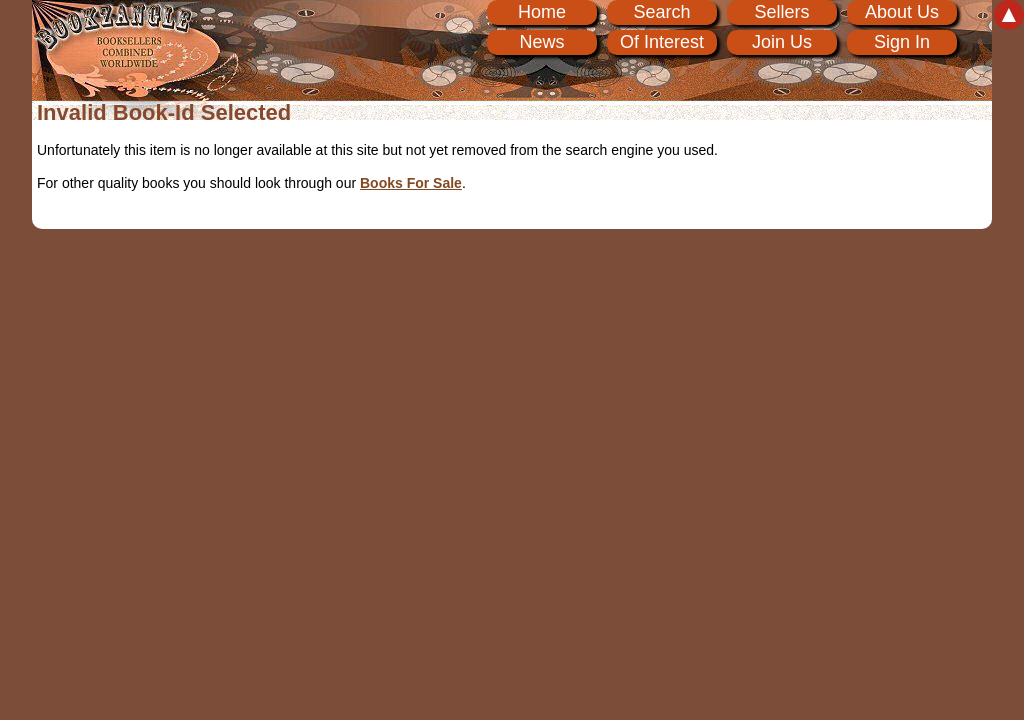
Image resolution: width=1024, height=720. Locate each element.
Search (661, 12)
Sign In (902, 42)
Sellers (781, 12)
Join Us (782, 42)
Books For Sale (411, 183)
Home (542, 12)
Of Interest (662, 42)
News (541, 42)
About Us (902, 12)
